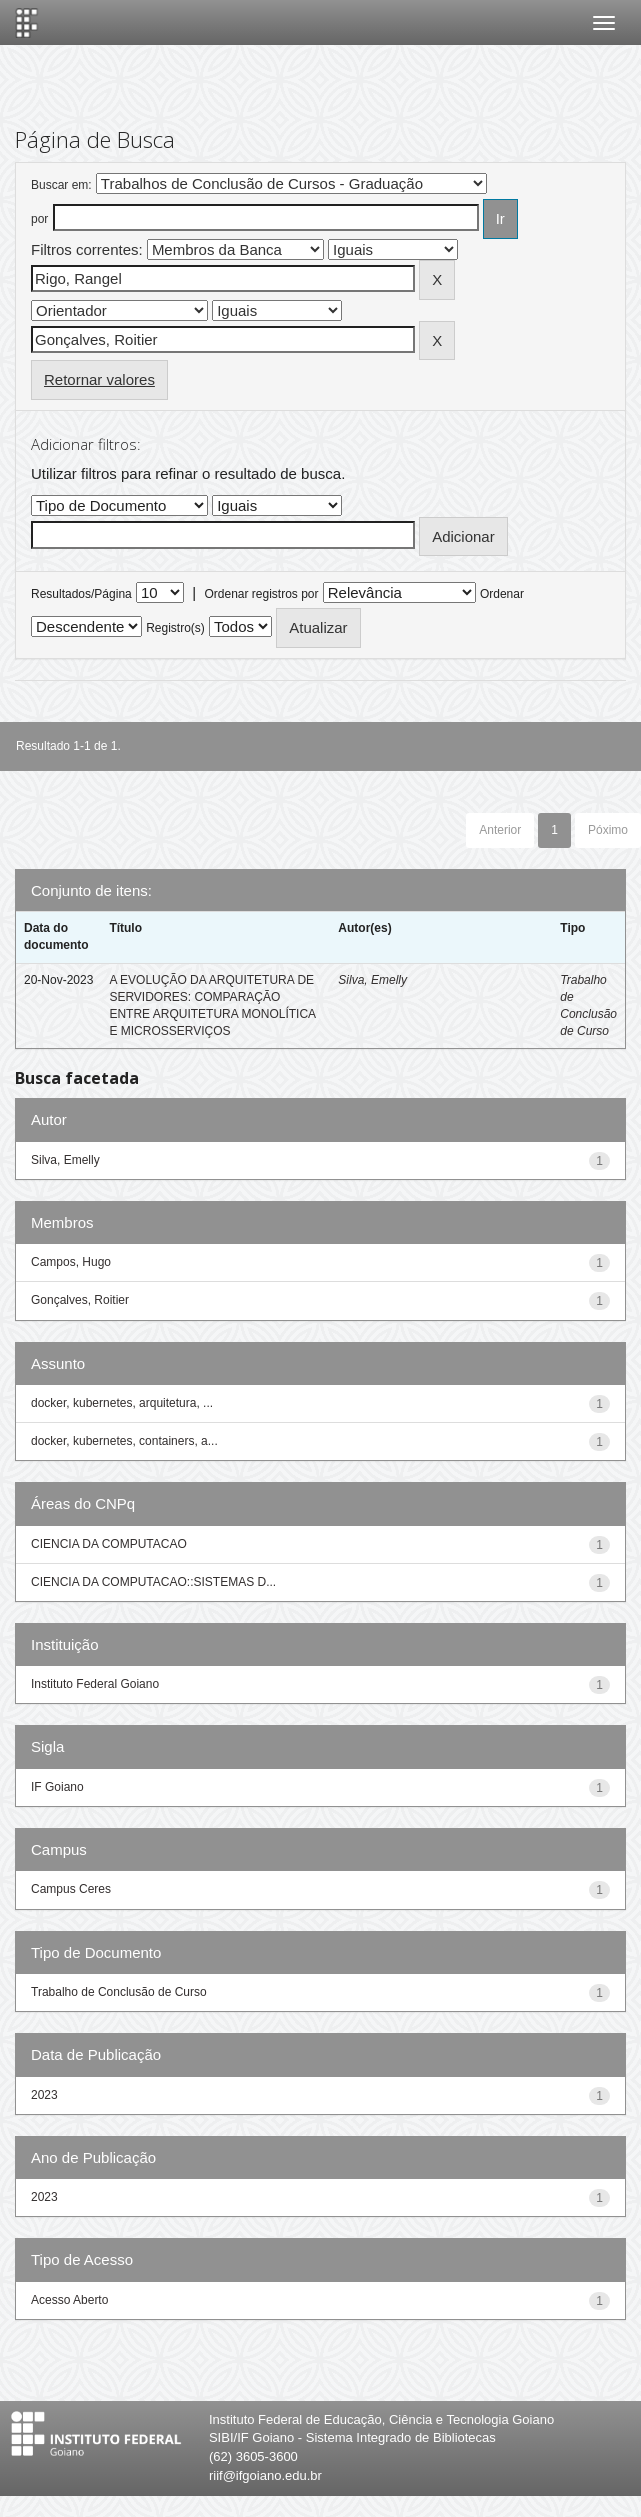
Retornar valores (99, 379)
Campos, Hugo (71, 1262)
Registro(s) (175, 628)
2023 (44, 2095)
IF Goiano (57, 1787)
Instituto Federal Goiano (95, 1684)
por (39, 219)
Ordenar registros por (261, 594)
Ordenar (502, 594)
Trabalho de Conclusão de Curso (119, 1992)
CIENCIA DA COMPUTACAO (109, 1544)
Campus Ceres (71, 1889)
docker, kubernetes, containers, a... (124, 1441)
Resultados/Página (81, 594)
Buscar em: (61, 185)
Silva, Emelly (372, 980)
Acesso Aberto (69, 2300)
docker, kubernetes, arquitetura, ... (122, 1403)
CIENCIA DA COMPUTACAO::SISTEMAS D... (153, 1582)
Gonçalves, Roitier (80, 1300)
